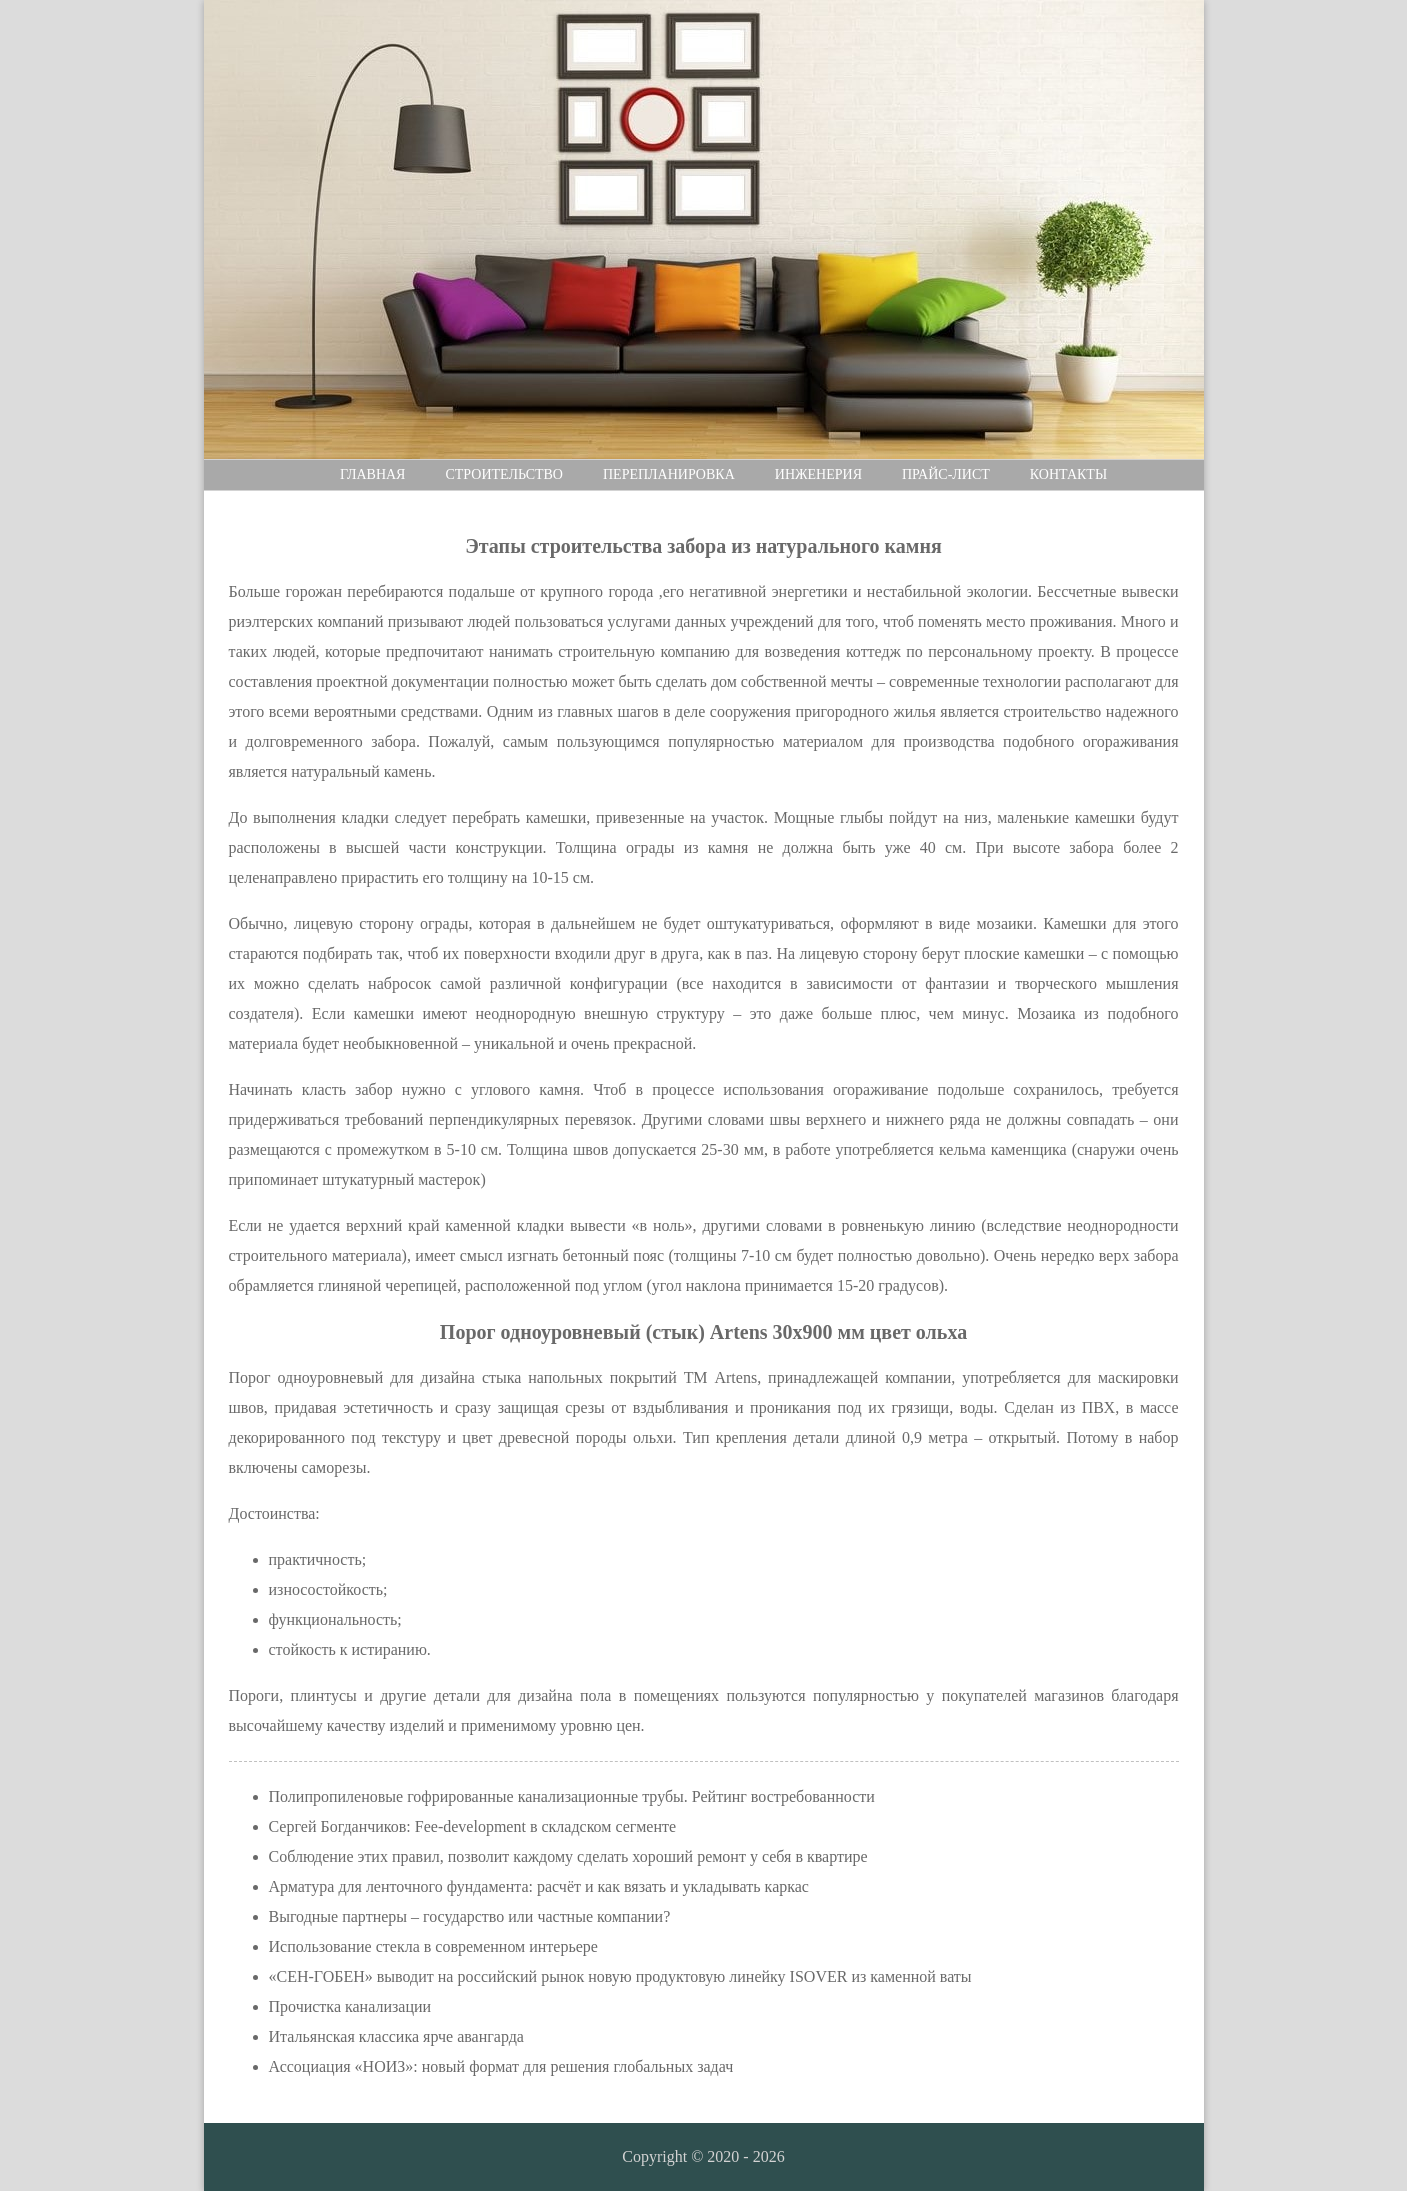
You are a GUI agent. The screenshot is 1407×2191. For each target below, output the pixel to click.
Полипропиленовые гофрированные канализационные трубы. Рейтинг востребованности (572, 1796)
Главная (373, 474)
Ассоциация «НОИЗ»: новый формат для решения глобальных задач (501, 2066)
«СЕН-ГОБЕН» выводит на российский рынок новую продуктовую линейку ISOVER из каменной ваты (620, 1976)
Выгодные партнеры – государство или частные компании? (470, 1916)
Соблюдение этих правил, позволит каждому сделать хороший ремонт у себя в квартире (568, 1856)
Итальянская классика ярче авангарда (396, 2036)
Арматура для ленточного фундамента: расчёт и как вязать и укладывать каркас (539, 1886)
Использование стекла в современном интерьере (433, 1946)
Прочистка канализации (350, 2006)
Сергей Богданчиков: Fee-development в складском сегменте (473, 1826)
